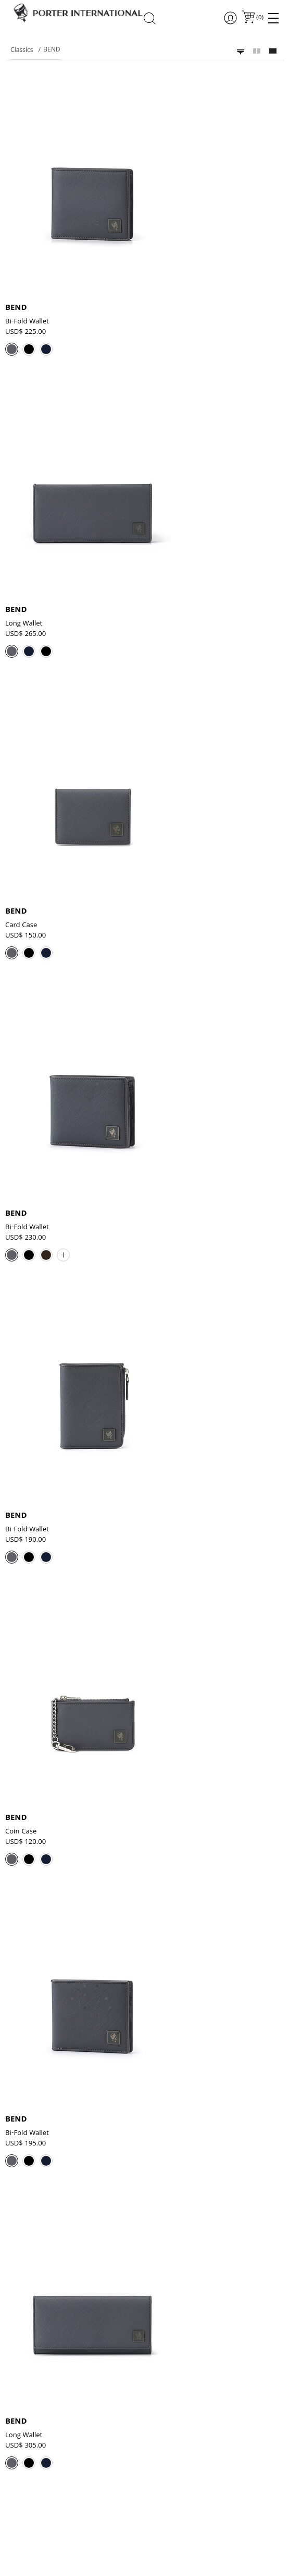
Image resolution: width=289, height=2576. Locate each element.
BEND (16, 308)
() (259, 18)
